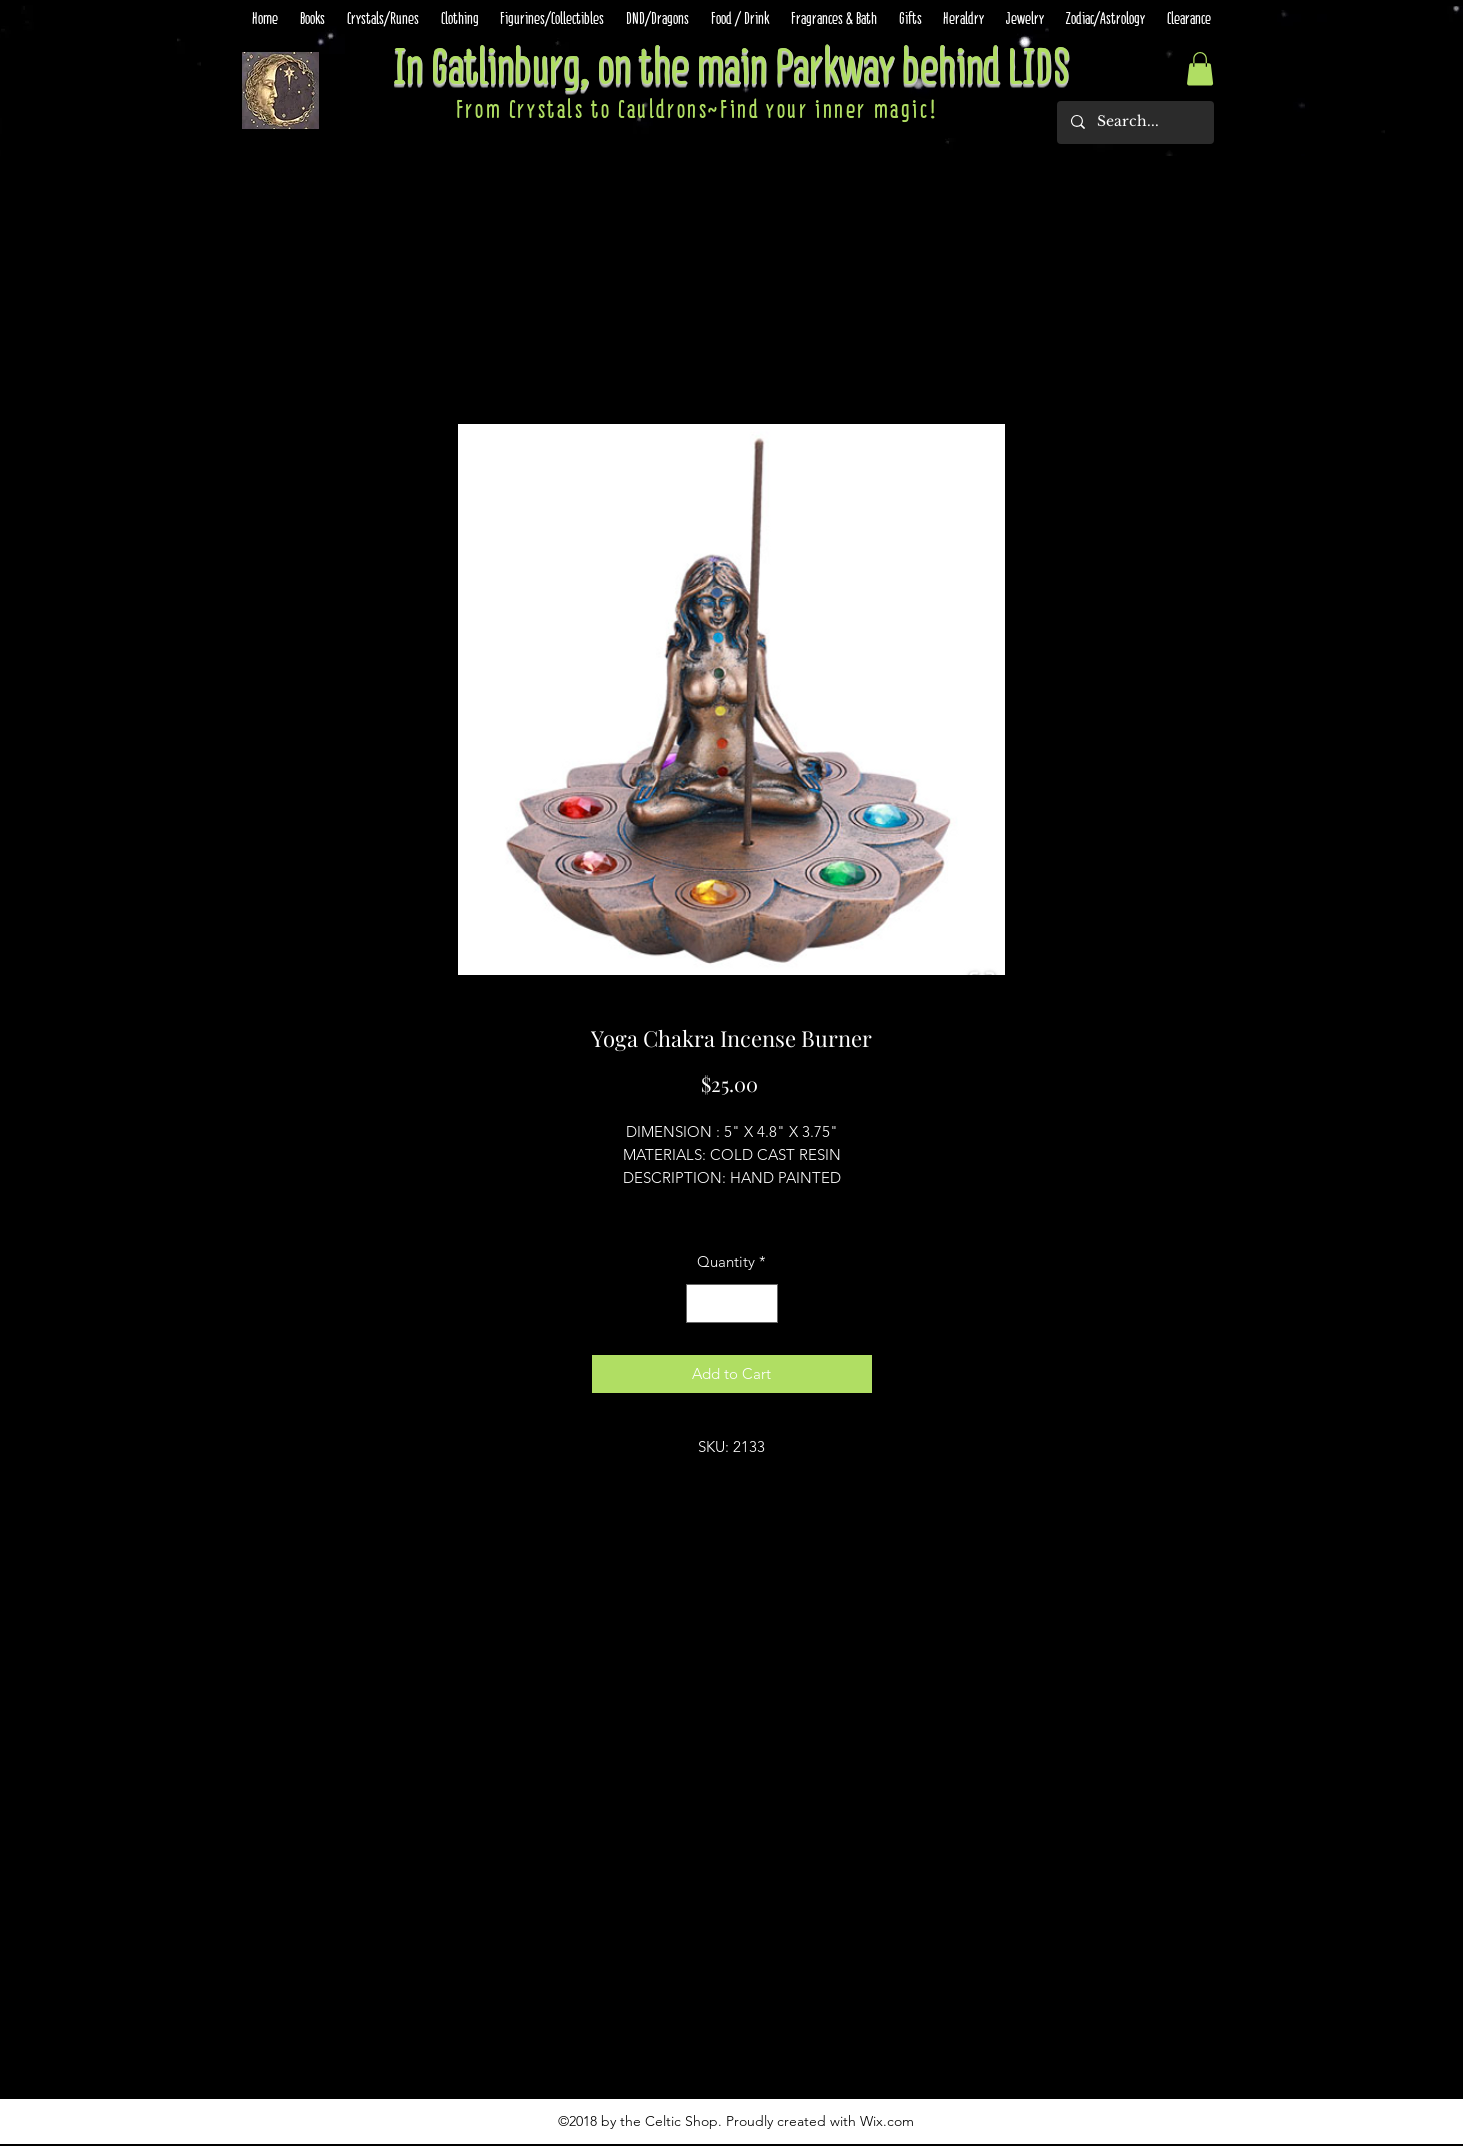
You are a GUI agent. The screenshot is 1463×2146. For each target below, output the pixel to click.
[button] (1200, 68)
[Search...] (1134, 122)
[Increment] (761, 1303)
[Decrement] (702, 1303)
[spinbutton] (731, 1303)
